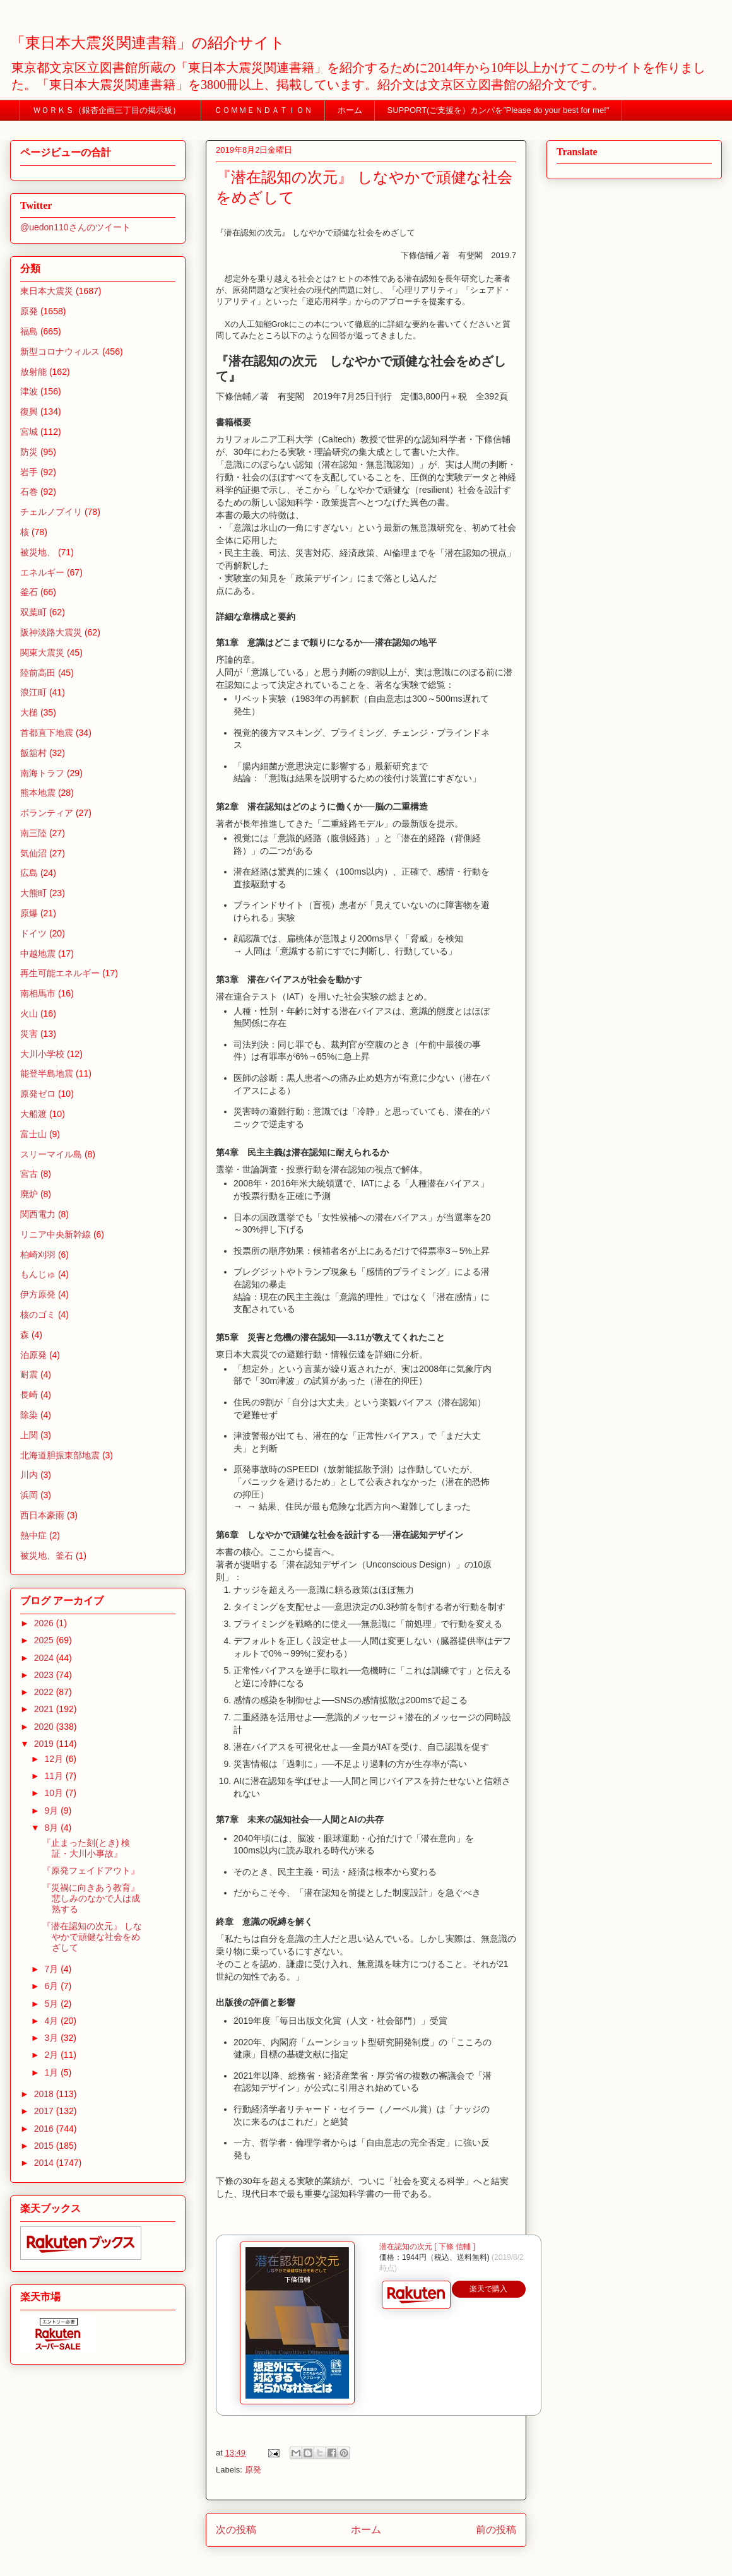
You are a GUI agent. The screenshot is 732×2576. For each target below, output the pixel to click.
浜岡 (29, 1495)
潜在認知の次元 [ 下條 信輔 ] (427, 2246)
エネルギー (42, 572)
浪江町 (33, 692)
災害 (29, 1034)
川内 (29, 1475)
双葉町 (33, 612)
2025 (45, 1640)
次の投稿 (236, 2529)
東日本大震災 (46, 291)
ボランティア (46, 813)
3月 (52, 2038)
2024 (45, 1658)
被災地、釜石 (46, 1556)
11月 (54, 1776)
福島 (29, 331)
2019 (45, 1744)
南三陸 (33, 833)
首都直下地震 (46, 733)
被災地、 (38, 552)
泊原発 (33, 1355)
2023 (45, 1675)
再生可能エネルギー (60, 973)
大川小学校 (42, 1054)
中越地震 (38, 953)
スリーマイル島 (51, 1154)
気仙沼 (33, 853)
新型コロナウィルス (60, 351)
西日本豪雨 (42, 1515)
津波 (29, 391)
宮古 (29, 1174)
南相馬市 (38, 993)
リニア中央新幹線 (55, 1234)
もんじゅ (38, 1274)
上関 (29, 1435)
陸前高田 (38, 673)
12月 (54, 1759)
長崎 (29, 1395)
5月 (52, 2004)
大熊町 (33, 893)
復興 (29, 411)
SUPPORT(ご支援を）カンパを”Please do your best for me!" (498, 110)
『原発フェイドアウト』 (90, 1870)
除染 (29, 1415)
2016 (45, 2129)
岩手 (29, 472)
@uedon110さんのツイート (75, 227)
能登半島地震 (46, 1073)
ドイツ (33, 933)
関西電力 (38, 1214)
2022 (45, 1692)
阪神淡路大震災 (51, 632)
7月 (52, 1969)
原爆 (29, 913)
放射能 (33, 372)
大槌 (29, 712)
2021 (45, 1709)
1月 (52, 2072)
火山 (29, 1013)
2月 (52, 2055)
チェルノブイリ (51, 512)
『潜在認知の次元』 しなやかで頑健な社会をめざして (92, 1937)
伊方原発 (38, 1294)
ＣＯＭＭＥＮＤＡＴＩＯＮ (263, 110)
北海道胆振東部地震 (60, 1455)
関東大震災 (42, 652)
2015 (45, 2146)
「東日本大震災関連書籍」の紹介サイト (147, 43)
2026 (45, 1623)
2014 (45, 2163)
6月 (52, 1986)
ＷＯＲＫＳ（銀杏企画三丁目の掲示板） (111, 110)
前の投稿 (496, 2529)
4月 (52, 2021)
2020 (45, 1727)
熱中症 (33, 1535)
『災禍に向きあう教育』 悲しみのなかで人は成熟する (91, 1898)
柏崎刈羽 (38, 1255)
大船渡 (33, 1114)
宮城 (29, 432)
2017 (45, 2111)
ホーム (350, 110)
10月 (54, 1793)
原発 (253, 2469)
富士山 (33, 1134)
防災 (29, 452)
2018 (45, 2094)
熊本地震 (38, 793)
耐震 (29, 1374)
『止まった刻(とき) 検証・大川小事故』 (86, 1848)
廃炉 (29, 1194)
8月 (52, 1828)
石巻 (29, 492)
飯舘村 (33, 753)
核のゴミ (38, 1314)
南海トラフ (42, 773)
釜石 (29, 592)
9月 (52, 1810)
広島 (29, 873)
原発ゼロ (38, 1094)
